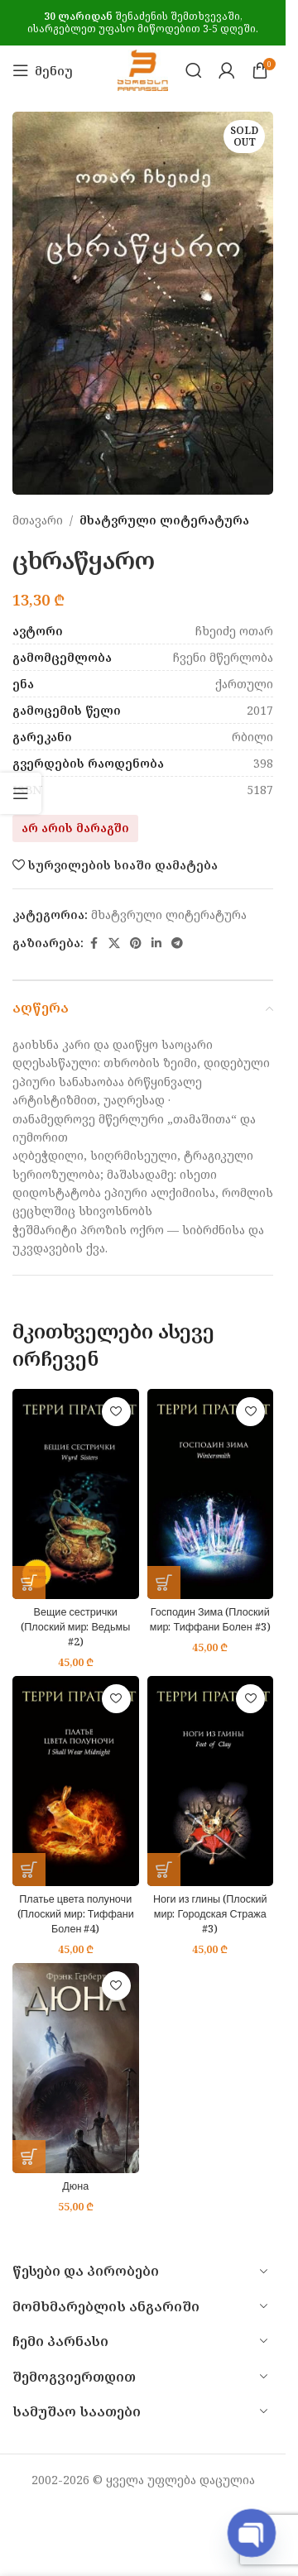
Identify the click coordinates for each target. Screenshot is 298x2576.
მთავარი (37, 520)
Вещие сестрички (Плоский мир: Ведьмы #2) (75, 1626)
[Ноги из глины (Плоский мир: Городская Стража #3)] (210, 1781)
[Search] (193, 70)
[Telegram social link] (177, 943)
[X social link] (114, 943)
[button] (29, 1582)
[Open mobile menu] (42, 70)
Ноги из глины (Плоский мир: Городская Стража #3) (210, 1913)
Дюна (75, 2186)
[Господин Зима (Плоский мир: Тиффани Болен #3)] (210, 1494)
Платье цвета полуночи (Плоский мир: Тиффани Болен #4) (75, 1913)
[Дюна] (75, 2068)
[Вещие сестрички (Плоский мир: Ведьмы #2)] (75, 1494)
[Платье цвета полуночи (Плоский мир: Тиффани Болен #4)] (75, 1781)
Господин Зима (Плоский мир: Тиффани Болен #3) (210, 1619)
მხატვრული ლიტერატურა (164, 520)
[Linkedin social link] (156, 943)
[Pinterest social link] (136, 943)
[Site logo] (143, 69)
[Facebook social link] (93, 943)
